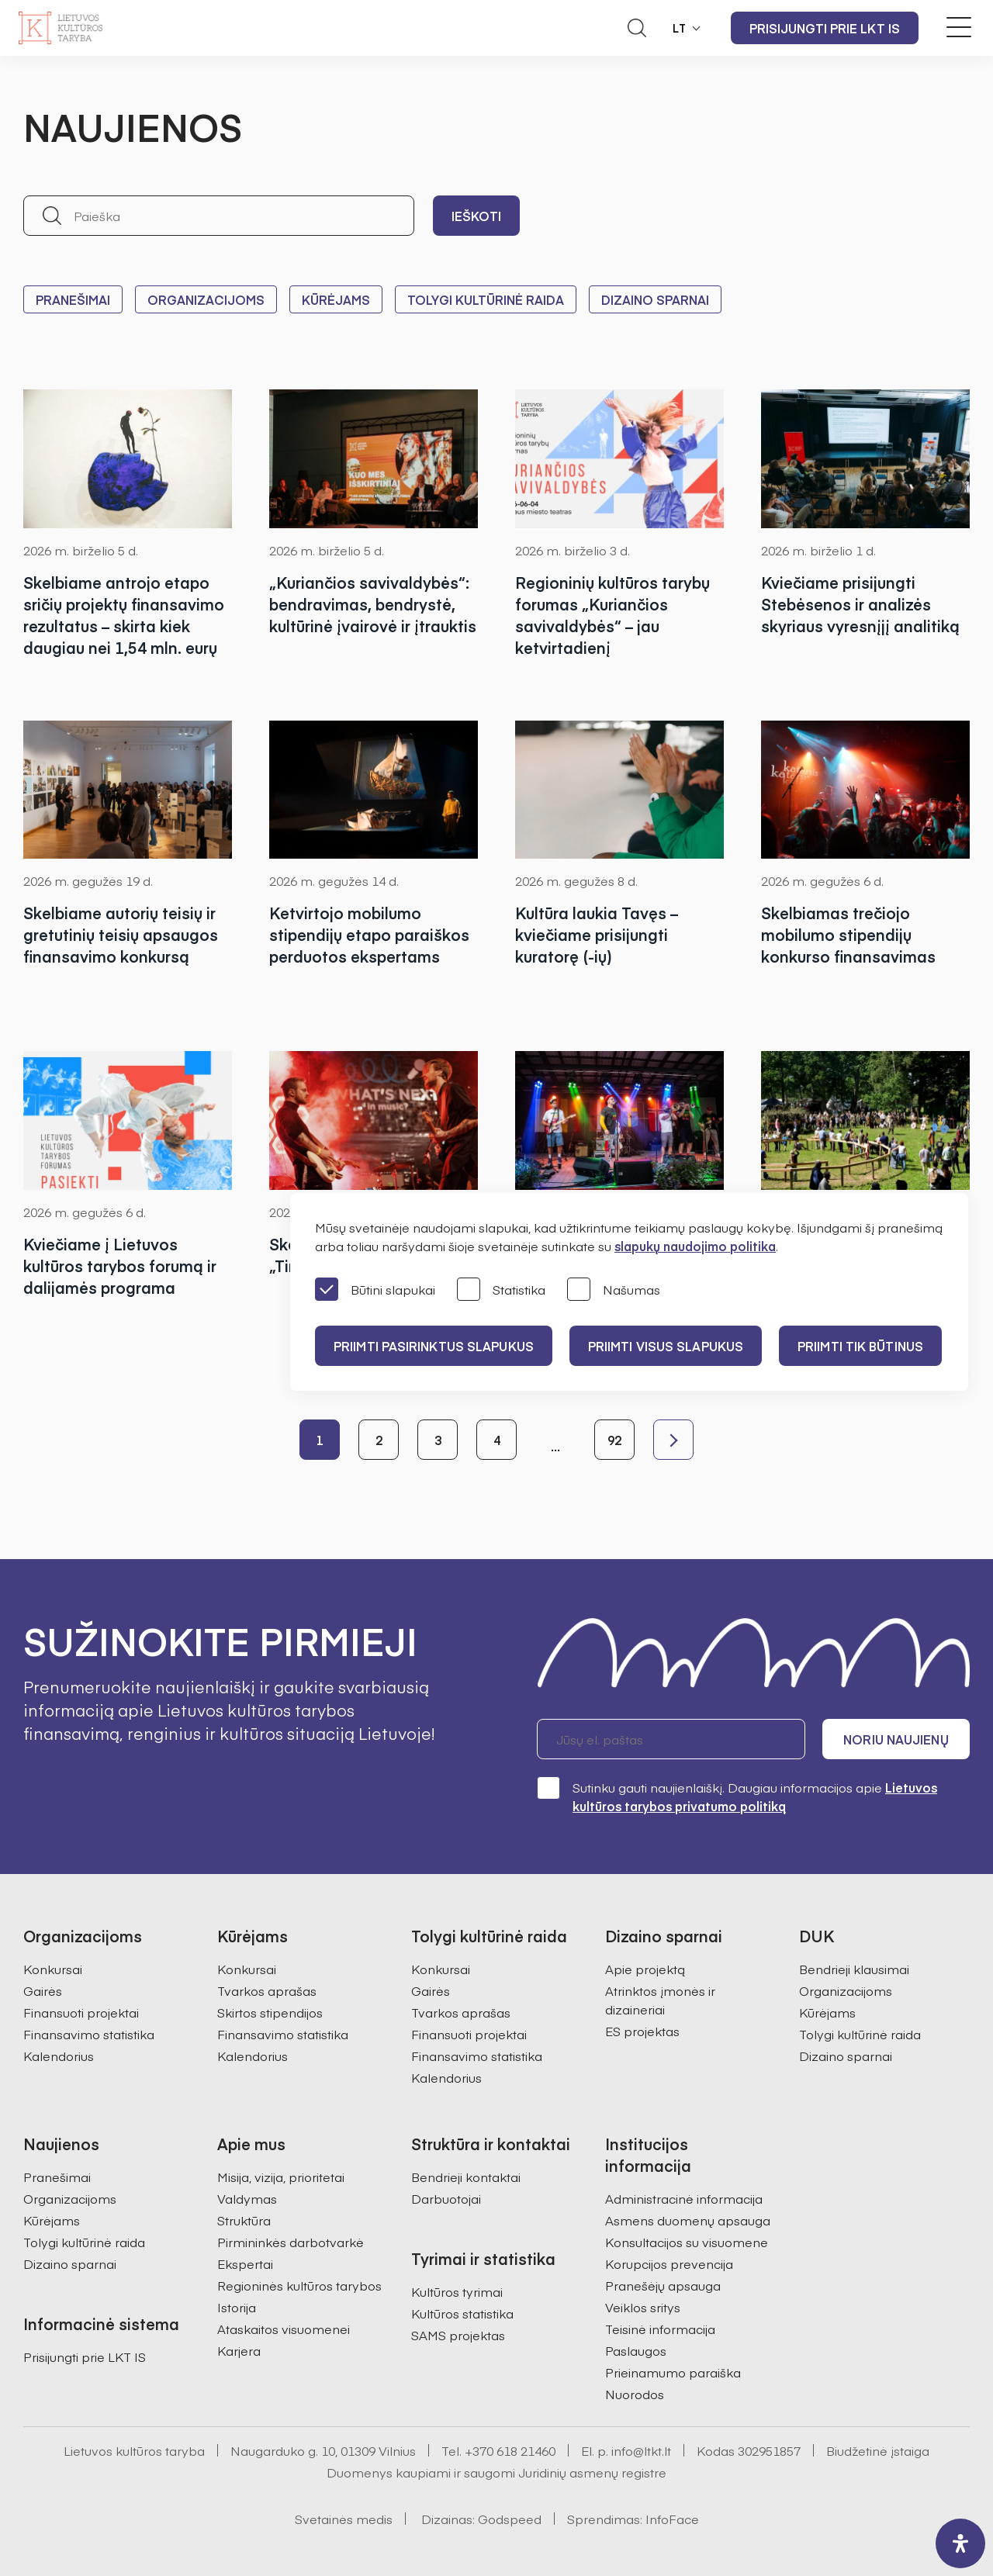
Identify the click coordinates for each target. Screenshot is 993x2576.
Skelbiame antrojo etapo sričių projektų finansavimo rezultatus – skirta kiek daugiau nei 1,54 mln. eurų (123, 615)
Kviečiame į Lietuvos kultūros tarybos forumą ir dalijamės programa (119, 1265)
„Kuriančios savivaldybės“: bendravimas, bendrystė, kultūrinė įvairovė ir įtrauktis (372, 604)
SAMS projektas (458, 2334)
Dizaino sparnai (655, 299)
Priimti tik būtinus (860, 1345)
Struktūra (244, 2219)
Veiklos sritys (642, 2306)
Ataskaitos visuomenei (283, 2328)
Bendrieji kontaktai (466, 2176)
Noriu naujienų (895, 1739)
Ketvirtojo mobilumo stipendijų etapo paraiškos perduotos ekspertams (369, 934)
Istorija (236, 2306)
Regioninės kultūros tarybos (299, 2285)
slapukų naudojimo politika (695, 1245)
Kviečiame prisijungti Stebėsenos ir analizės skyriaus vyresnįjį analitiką (860, 604)
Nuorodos (634, 2393)
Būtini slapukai (375, 1290)
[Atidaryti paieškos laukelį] (637, 28)
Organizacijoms (206, 299)
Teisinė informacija (660, 2328)
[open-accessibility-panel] (960, 2543)
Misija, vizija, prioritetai (280, 2176)
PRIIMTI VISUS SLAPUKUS (665, 1345)
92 (614, 1439)
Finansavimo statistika (88, 2033)
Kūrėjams (336, 299)
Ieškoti (476, 215)
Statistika (501, 1290)
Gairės (42, 1990)
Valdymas (247, 2198)
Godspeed (509, 2518)
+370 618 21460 (510, 2450)
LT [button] (680, 28)
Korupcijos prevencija (669, 2263)
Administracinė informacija (684, 2198)
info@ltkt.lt (641, 2450)
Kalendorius (58, 2055)
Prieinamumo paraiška (673, 2372)
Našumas (613, 1290)
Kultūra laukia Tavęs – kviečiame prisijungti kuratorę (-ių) (596, 934)
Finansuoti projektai (81, 2012)
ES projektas (642, 2030)
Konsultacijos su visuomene (686, 2241)
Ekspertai (245, 2263)
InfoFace (672, 2518)
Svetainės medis (344, 2518)
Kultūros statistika (462, 2313)
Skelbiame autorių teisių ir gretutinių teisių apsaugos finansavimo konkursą (120, 934)
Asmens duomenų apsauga (687, 2219)
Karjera (239, 2350)
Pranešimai (73, 299)
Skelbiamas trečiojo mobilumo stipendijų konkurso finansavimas (848, 934)
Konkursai (52, 1968)
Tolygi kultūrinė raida (485, 299)
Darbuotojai (446, 2198)
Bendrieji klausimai (854, 1968)
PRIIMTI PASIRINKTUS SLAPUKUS (434, 1345)
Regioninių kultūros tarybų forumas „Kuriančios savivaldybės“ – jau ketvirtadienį (612, 615)
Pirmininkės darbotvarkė (290, 2241)
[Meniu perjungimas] (958, 27)
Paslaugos (635, 2350)
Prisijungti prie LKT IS (824, 27)
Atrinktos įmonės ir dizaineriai (660, 2000)
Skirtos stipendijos (270, 2012)
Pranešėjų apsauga (663, 2285)
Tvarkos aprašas (267, 1990)
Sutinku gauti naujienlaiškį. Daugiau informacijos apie (737, 1796)
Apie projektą (645, 1968)
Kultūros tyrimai (457, 2291)
